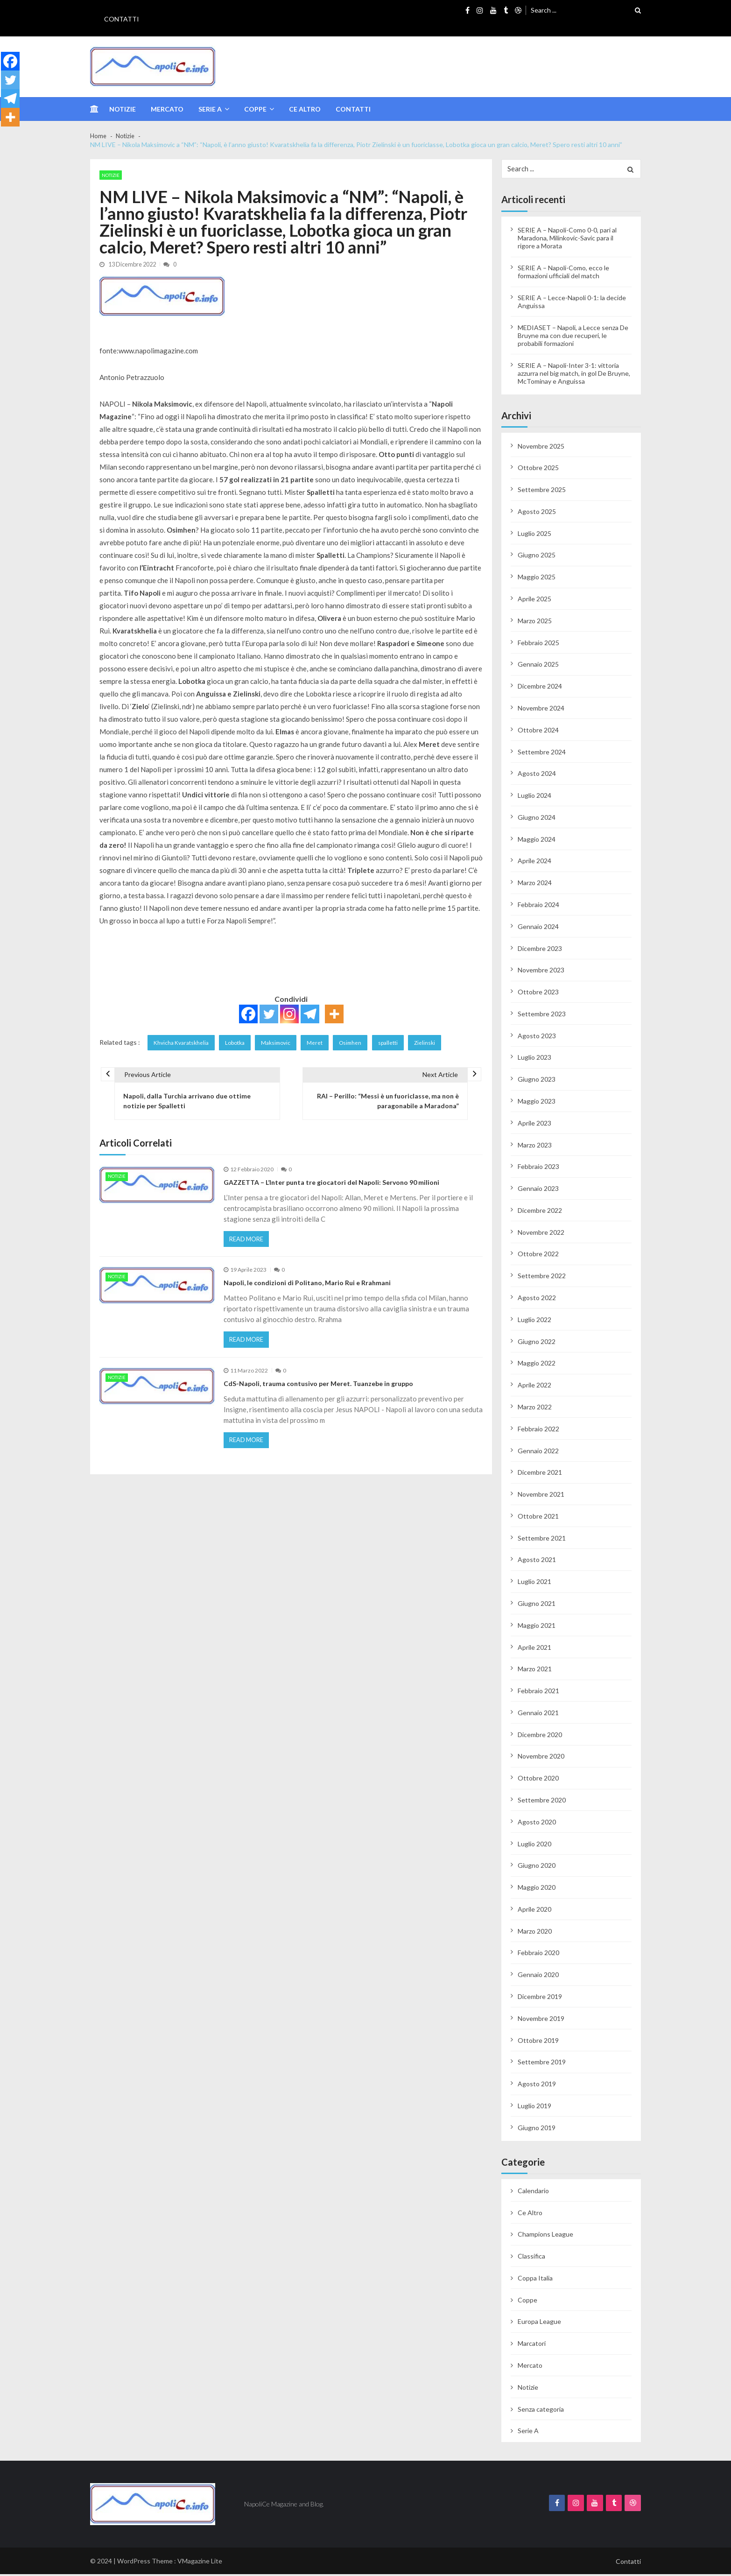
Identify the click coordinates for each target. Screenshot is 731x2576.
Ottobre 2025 (538, 469)
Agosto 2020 (537, 1824)
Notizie (122, 109)
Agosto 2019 (537, 2086)
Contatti (121, 19)
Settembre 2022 (542, 1277)
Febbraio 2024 (538, 906)
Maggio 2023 (536, 1103)
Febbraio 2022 (538, 1430)
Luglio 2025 (534, 535)
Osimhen (359, 1043)
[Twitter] (269, 1014)
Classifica (531, 2258)
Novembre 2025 (541, 447)
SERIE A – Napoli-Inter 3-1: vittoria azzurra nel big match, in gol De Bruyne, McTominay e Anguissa (574, 375)
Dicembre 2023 (540, 950)
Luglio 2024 (534, 797)
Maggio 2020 (536, 1889)
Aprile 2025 (534, 601)
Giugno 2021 (536, 1605)
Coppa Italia (535, 2280)
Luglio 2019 (534, 2107)
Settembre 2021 (542, 1539)
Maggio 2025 (536, 579)
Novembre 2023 (541, 972)
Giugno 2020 (536, 1867)
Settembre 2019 (542, 2064)
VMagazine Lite (199, 2563)
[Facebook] (248, 1014)
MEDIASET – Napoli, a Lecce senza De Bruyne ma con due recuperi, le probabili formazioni (573, 337)
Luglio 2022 (534, 1321)
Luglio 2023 (534, 1059)
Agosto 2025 (537, 513)
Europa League (539, 2323)
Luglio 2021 (534, 1583)
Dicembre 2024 (540, 688)
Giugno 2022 (536, 1343)
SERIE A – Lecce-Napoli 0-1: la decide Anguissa (572, 303)
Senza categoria (541, 2410)
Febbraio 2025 (538, 644)
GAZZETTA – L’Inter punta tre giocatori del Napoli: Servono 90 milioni (331, 1188)
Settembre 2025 (542, 491)
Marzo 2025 (535, 622)
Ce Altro (305, 109)
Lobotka (239, 1043)
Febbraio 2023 (538, 1168)
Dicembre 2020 (540, 1736)
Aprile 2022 (534, 1387)
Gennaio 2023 (538, 1190)
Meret (323, 1043)
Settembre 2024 (542, 753)
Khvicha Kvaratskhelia (183, 1043)
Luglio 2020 (534, 1845)
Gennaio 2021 (538, 1714)
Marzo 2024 (535, 884)
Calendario (533, 2192)
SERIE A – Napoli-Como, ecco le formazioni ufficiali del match (563, 274)
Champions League (545, 2236)
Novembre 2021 (541, 1496)
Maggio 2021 (536, 1627)
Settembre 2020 (542, 1802)
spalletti (398, 1043)
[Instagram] (289, 1014)
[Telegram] (310, 1014)
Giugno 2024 (536, 819)
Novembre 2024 (541, 710)
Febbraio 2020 (538, 1954)
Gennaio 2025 (538, 666)
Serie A (210, 109)
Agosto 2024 (537, 775)
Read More (248, 1246)
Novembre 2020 (541, 1758)
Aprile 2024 (534, 862)
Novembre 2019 (541, 2020)
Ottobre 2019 (538, 2042)
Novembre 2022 (541, 1234)
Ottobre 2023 (538, 994)
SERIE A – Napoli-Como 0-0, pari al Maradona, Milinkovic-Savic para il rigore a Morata (567, 240)
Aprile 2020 (534, 1911)
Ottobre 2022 (538, 1256)
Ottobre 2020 (538, 1780)
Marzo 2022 (535, 1409)
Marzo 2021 (535, 1671)
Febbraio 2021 (538, 1692)
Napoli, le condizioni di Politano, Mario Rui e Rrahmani (307, 1291)
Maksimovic (282, 1043)
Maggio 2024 (536, 841)
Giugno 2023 (536, 1081)
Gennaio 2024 (538, 928)
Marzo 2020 (535, 1932)
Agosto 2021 (537, 1561)
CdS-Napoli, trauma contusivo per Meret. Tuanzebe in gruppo (318, 1393)
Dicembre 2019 (540, 1998)
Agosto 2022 (537, 1299)
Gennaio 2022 (538, 1452)
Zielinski (437, 1043)
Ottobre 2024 (538, 731)
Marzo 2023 (535, 1146)
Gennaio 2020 (538, 1976)
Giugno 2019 (536, 2129)
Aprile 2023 (534, 1125)
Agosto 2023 (537, 1037)
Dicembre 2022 (540, 1212)
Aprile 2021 (534, 1649)
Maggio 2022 (536, 1365)
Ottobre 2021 (538, 1518)
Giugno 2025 (536, 557)
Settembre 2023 (542, 1016)
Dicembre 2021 (540, 1474)
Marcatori (532, 2345)
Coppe (255, 109)
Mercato (167, 109)
